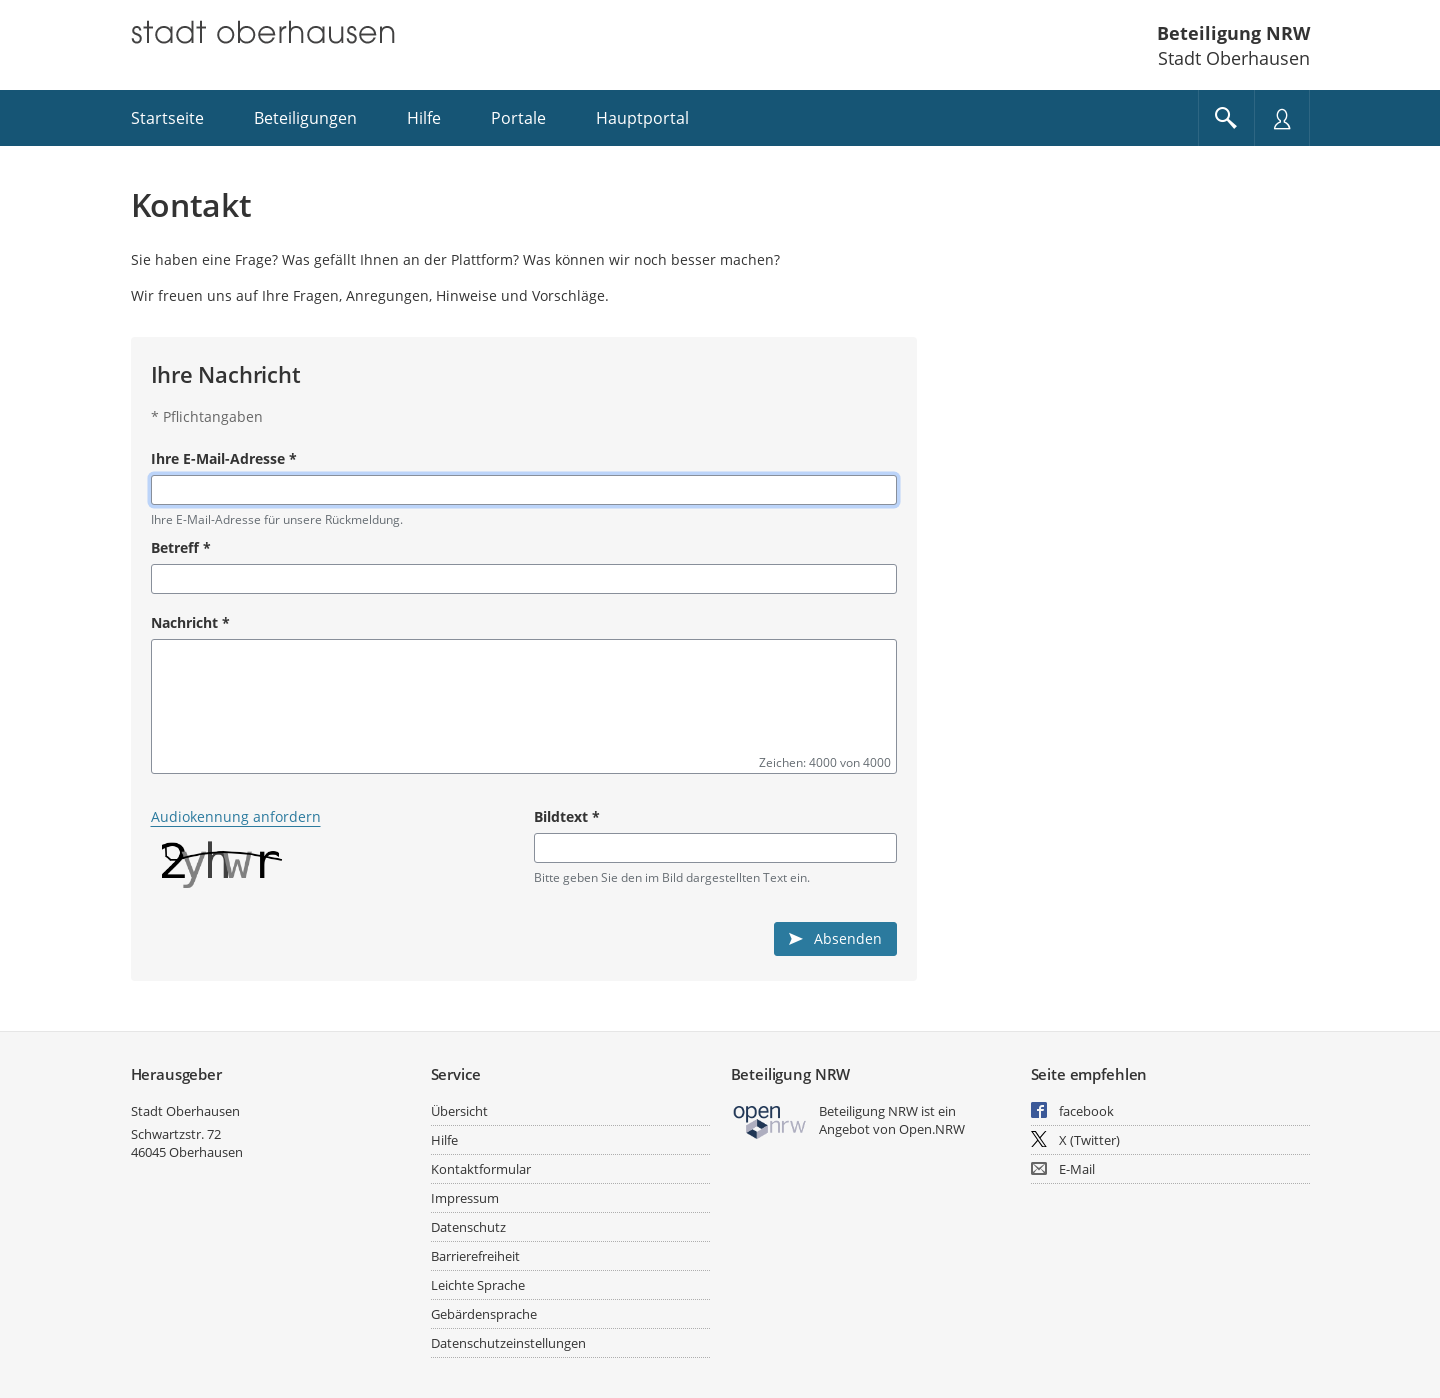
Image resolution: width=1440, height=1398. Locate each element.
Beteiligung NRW (1233, 33)
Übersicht (459, 1111)
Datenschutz (468, 1227)
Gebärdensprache (484, 1314)
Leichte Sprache (478, 1285)
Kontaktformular (481, 1169)
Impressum (465, 1198)
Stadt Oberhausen (185, 1111)
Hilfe (444, 1140)
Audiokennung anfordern (236, 816)
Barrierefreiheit (475, 1256)
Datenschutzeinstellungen (508, 1343)
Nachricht (190, 622)
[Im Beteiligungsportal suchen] (1226, 118)
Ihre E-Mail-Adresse (224, 458)
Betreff (181, 547)
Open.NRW (932, 1129)
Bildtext (567, 816)
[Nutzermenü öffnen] (1282, 118)
